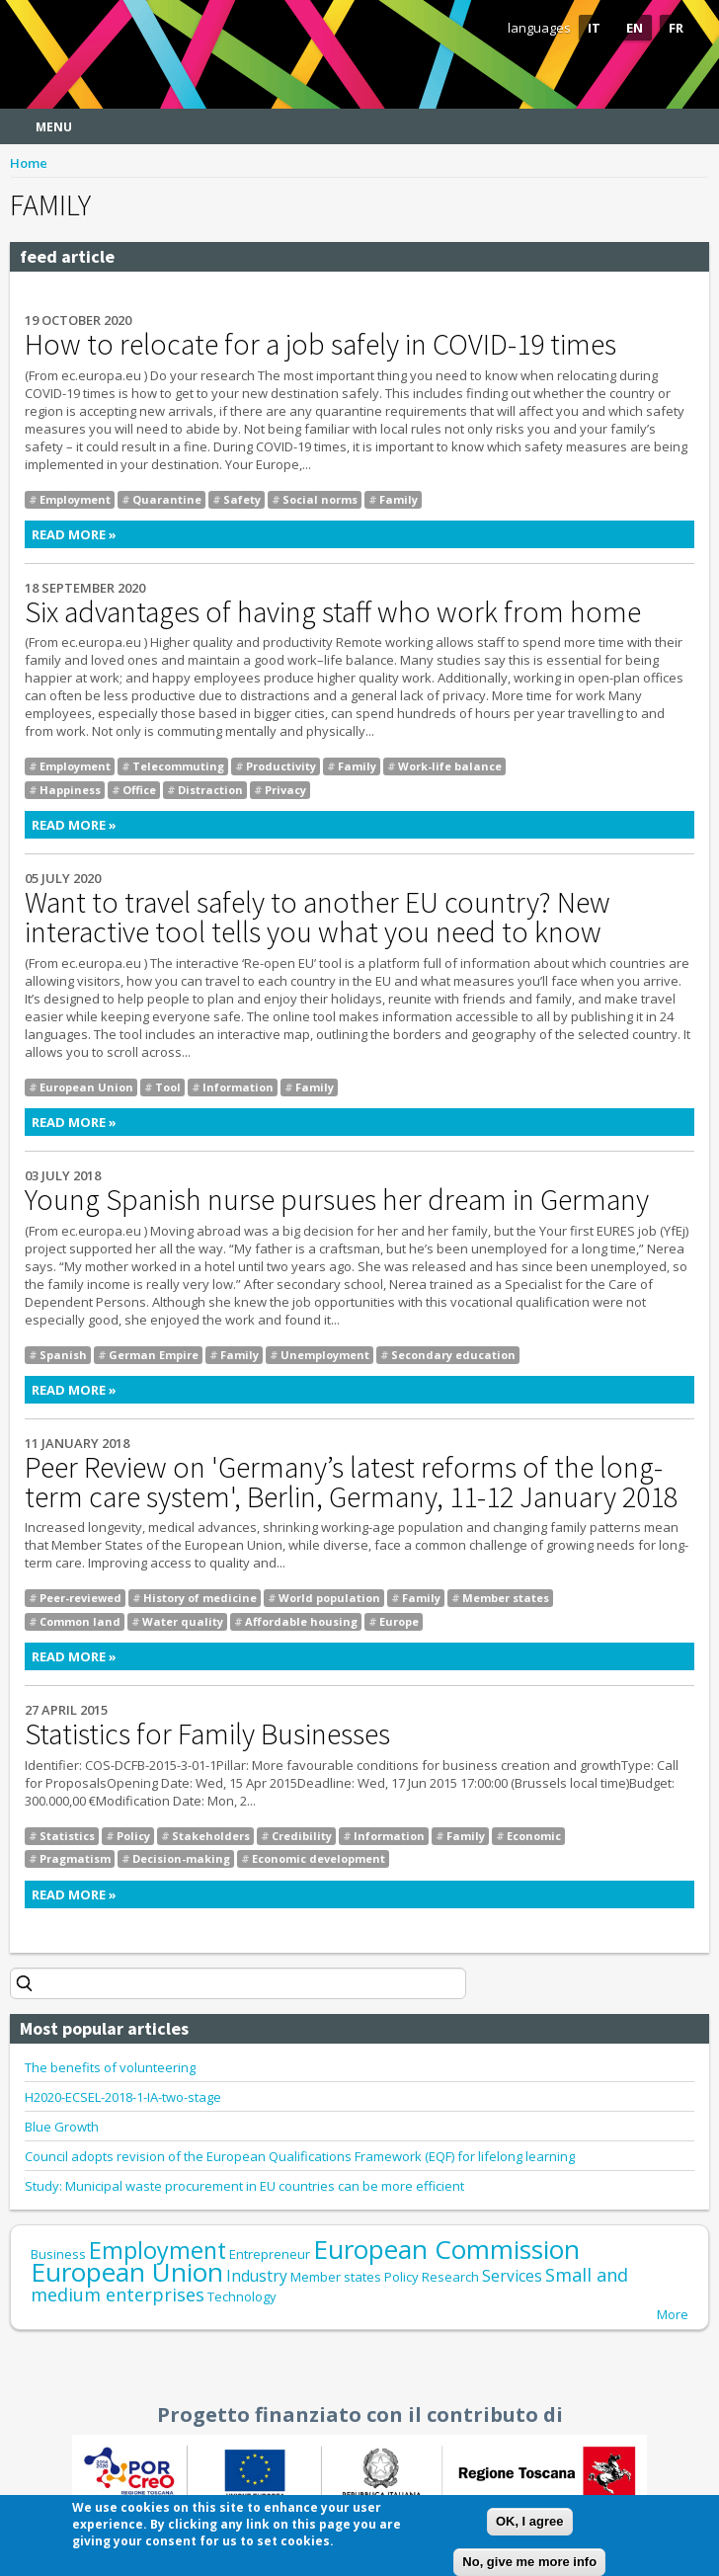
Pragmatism (75, 1858)
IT (594, 28)
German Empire (154, 1354)
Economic (534, 1835)
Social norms (320, 499)
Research (450, 2277)
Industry (256, 2276)
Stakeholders (211, 1835)
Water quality (182, 1621)
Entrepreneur (269, 2254)
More (672, 2314)
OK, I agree (530, 2526)
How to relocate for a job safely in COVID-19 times (320, 343)
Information (238, 1087)
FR (676, 28)
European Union (86, 1087)
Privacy (285, 789)
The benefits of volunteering (110, 2067)
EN (634, 28)
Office (139, 789)
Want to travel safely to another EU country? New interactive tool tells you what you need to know (317, 916)
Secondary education (453, 1354)
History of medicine (200, 1597)
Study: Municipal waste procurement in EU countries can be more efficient (244, 2186)
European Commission (446, 2249)
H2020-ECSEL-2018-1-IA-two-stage (123, 2097)
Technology (242, 2296)
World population (329, 1597)
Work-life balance (450, 766)
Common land (80, 1621)
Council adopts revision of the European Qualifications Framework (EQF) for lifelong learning (300, 2156)
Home (28, 163)
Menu (54, 127)
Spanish (63, 1354)
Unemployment (324, 1354)
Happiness (70, 789)
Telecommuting (178, 766)
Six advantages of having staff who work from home (333, 611)
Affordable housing (301, 1621)
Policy (133, 1835)
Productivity (281, 766)
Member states (505, 1597)
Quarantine (166, 499)
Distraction (210, 789)
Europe (399, 1621)
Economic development (318, 1858)
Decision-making (181, 1858)
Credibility (302, 1835)
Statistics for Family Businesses (207, 1733)
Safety (242, 499)
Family (398, 499)
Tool (168, 1087)
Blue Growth (62, 2126)
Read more (275, 534)
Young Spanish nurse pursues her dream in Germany (337, 1199)
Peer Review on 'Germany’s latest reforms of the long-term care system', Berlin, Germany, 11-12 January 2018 (351, 1481)
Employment (75, 499)
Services (512, 2276)
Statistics (67, 1835)
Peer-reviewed (80, 1597)
